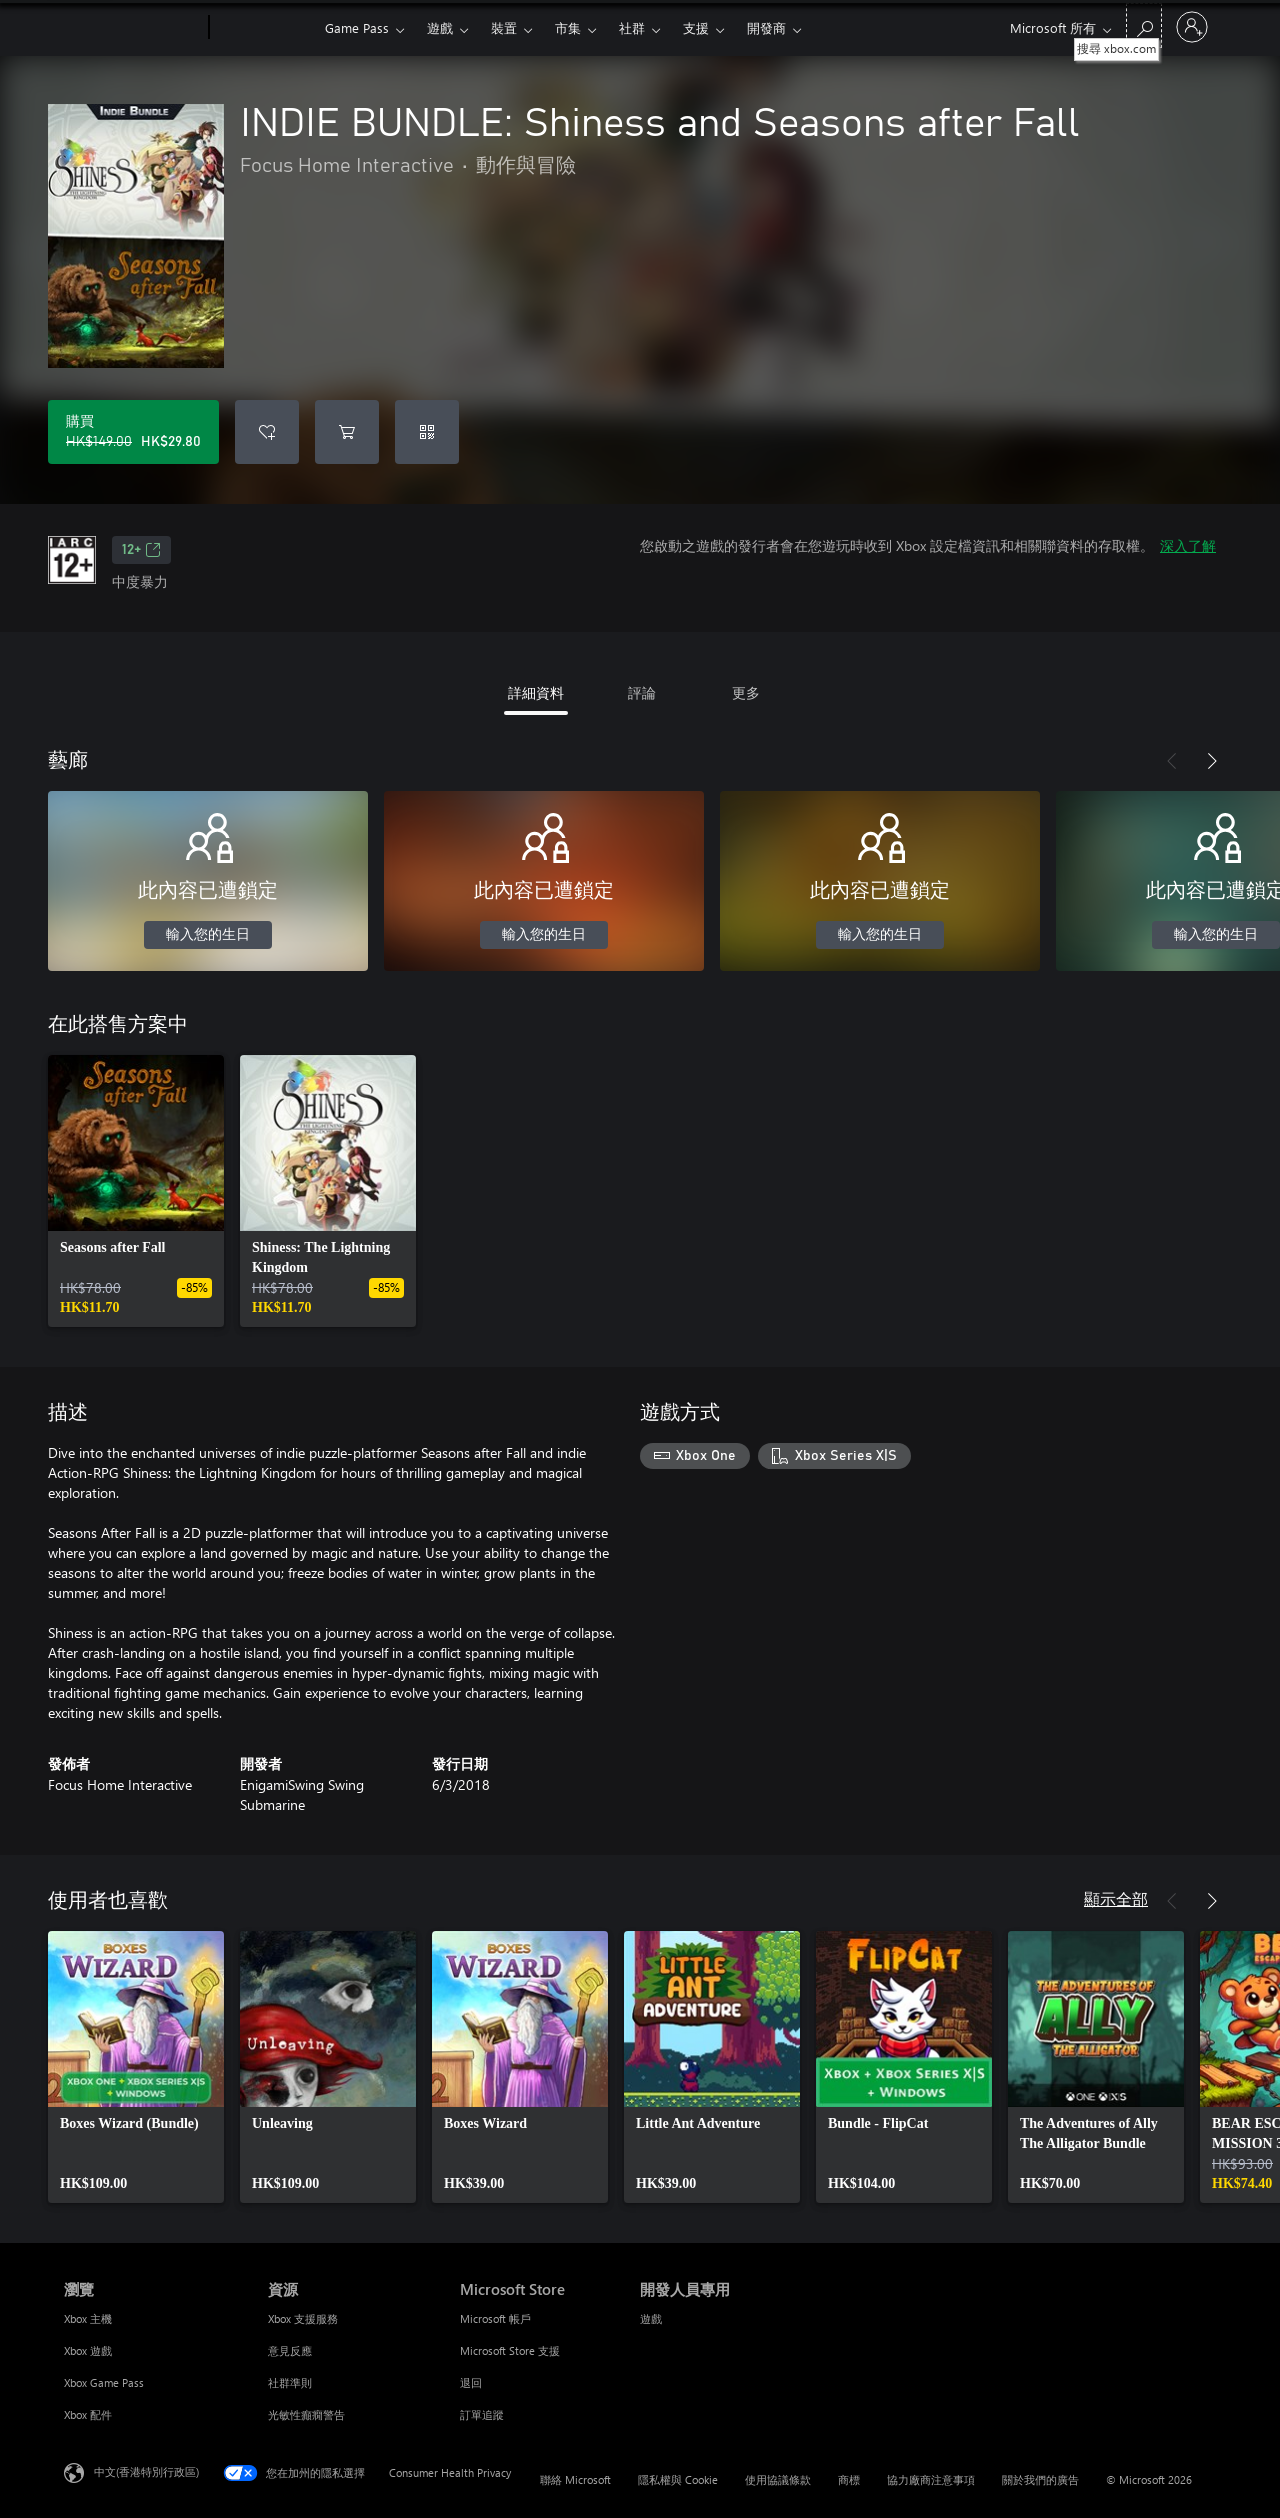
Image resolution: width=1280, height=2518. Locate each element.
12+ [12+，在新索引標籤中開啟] (141, 550)
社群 (632, 27)
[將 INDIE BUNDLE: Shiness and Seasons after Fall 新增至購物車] (347, 432)
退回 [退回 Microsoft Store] (471, 2382)
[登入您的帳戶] (1192, 27)
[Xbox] (264, 28)
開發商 (766, 27)
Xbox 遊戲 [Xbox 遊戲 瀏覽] (88, 2350)
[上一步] (1172, 761)
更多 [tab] (746, 692)
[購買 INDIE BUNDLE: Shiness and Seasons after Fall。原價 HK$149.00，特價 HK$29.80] (133, 432)
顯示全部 (1116, 1898)
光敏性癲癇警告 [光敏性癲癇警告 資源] (306, 2414)
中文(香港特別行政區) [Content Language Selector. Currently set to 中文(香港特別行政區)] (146, 2471)
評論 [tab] (642, 692)
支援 (696, 27)
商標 (849, 2479)
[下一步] (1212, 761)
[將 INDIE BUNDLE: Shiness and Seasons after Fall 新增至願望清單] (267, 432)
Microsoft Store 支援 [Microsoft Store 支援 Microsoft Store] (510, 2350)
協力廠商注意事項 (931, 2479)
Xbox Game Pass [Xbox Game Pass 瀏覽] (104, 2382)
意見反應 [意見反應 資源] (290, 2350)
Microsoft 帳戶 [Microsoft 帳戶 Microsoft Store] (495, 2318)
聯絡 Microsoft (575, 2479)
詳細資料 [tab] (536, 692)
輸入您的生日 (208, 935)
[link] (136, 1191)
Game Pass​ (357, 27)
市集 (568, 27)
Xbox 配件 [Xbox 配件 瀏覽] (88, 2414)
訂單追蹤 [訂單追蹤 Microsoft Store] (482, 2414)
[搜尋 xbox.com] (1144, 25)
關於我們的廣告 (1040, 2479)
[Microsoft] (132, 28)
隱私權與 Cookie (678, 2479)
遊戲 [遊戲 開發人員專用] (651, 2318)
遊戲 (440, 27)
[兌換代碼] (427, 432)
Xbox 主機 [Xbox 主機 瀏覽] (88, 2318)
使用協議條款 (778, 2479)
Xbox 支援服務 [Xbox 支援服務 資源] (303, 2318)
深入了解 (1188, 545)
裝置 (504, 27)
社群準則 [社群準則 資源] (290, 2382)
